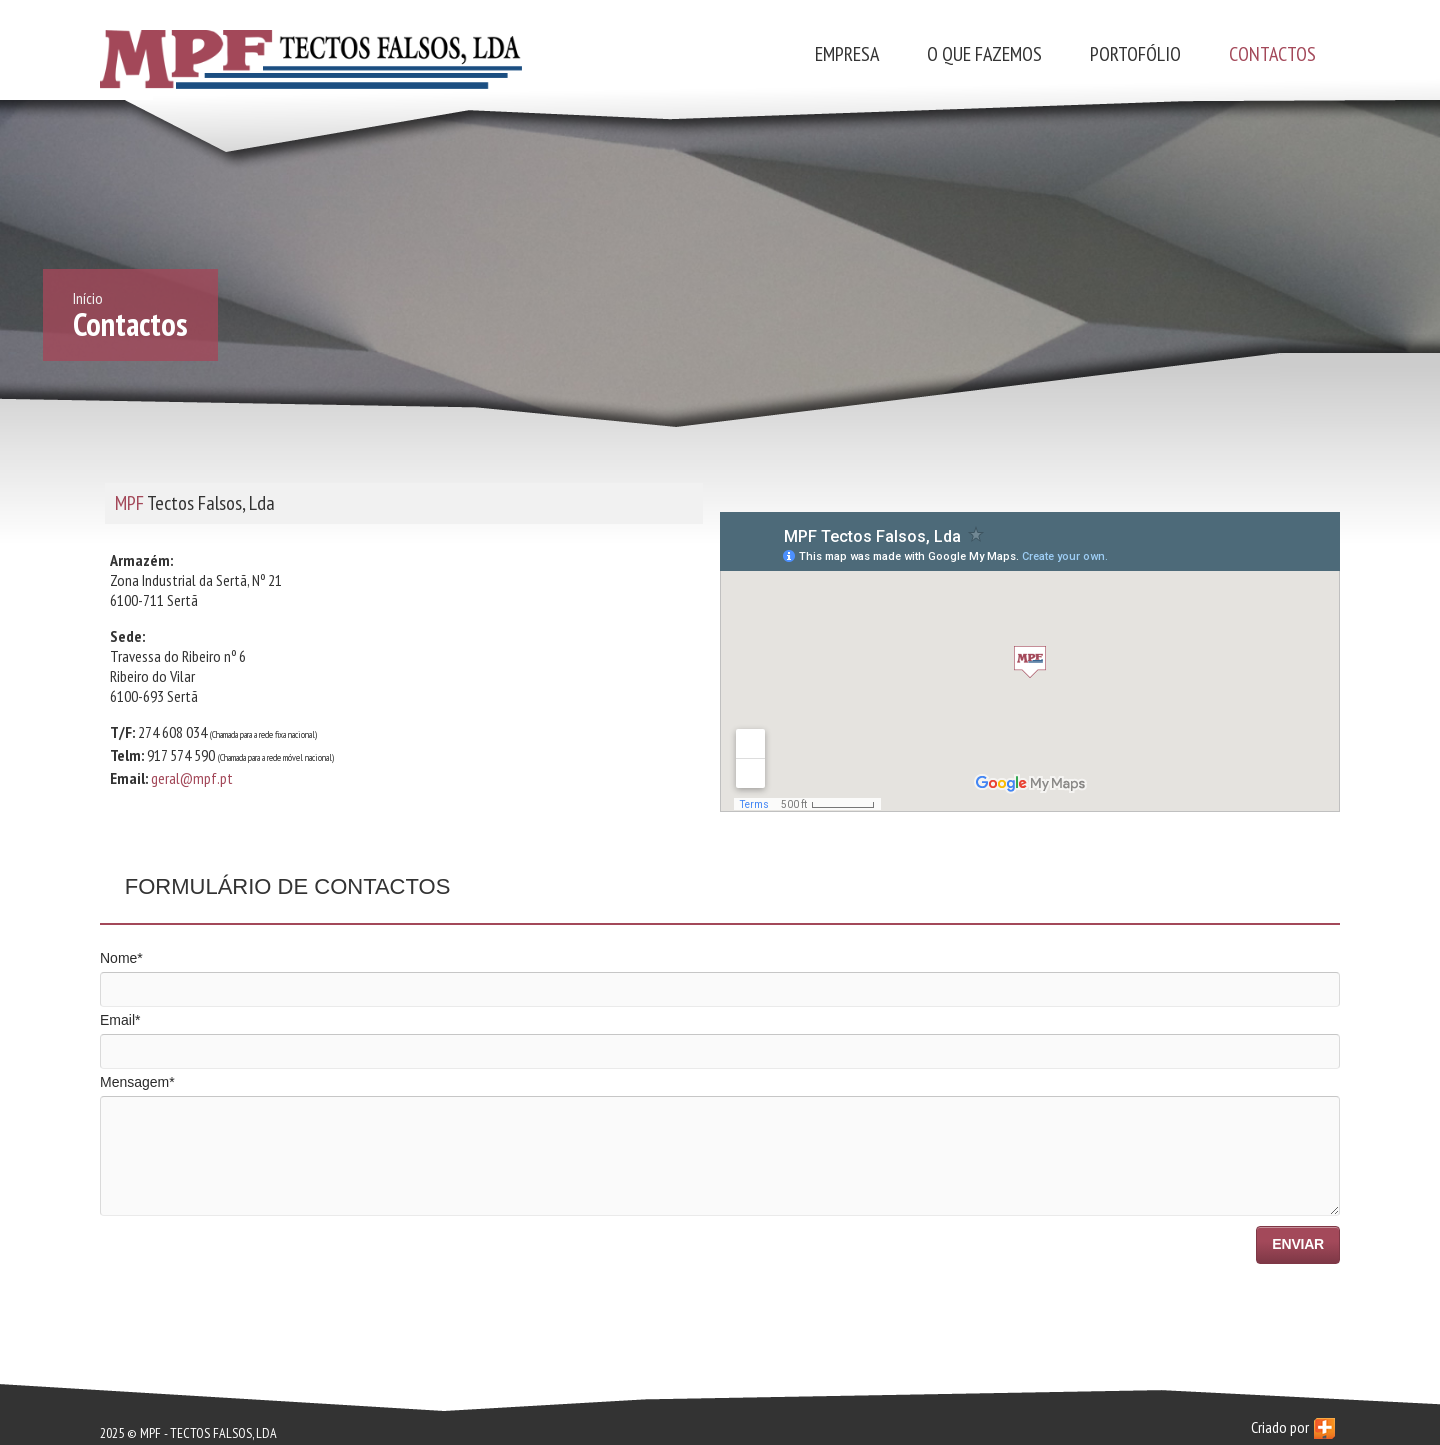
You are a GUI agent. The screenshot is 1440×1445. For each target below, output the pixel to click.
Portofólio (1135, 54)
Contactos (1272, 54)
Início (88, 298)
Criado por (1293, 1428)
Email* (120, 1020)
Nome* (121, 958)
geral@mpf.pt (192, 778)
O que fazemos (984, 54)
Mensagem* (137, 1082)
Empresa (847, 54)
